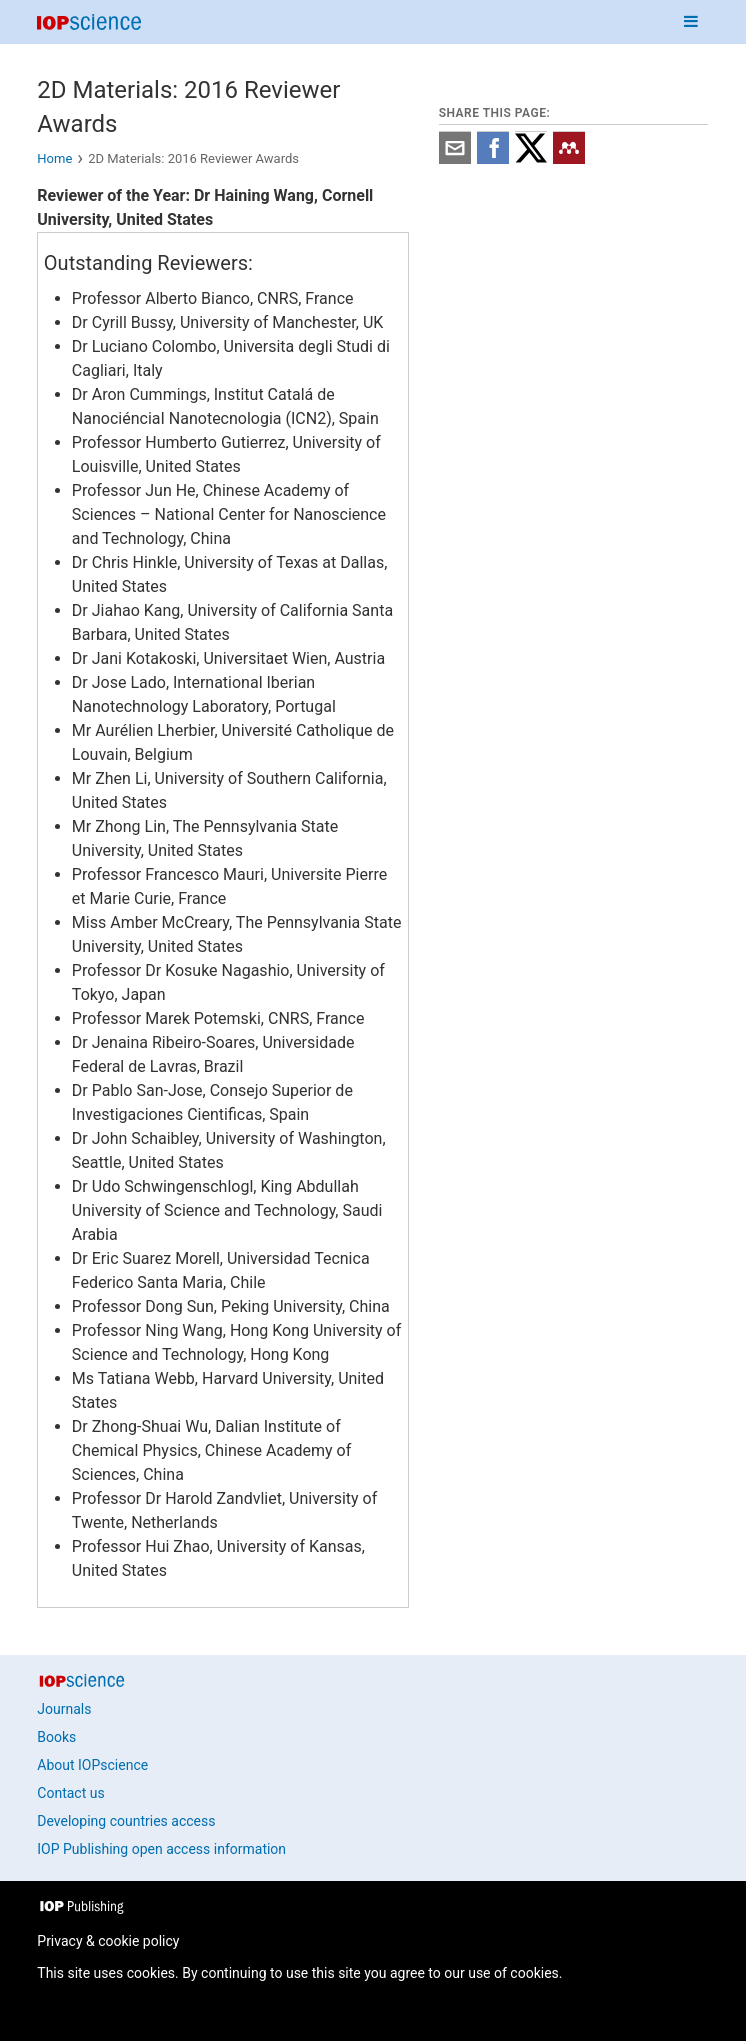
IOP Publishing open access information (161, 1849)
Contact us (70, 1793)
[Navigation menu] (691, 22)
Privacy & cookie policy (108, 1941)
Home (54, 158)
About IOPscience (92, 1765)
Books (56, 1737)
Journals (64, 1709)
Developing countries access (126, 1821)
